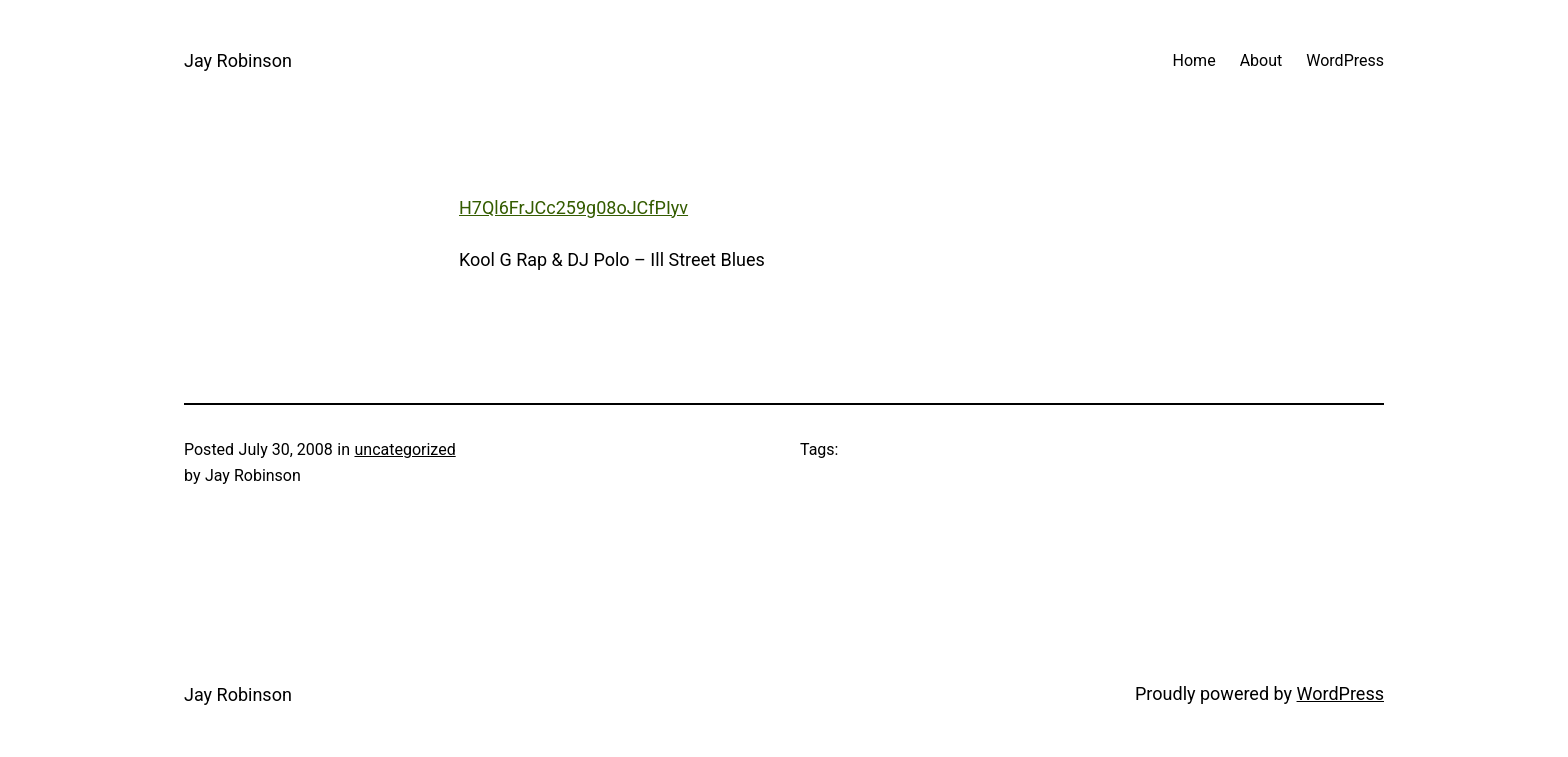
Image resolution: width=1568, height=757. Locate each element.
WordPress (1340, 693)
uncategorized (404, 449)
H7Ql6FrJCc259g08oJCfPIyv (573, 207)
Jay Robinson (238, 60)
